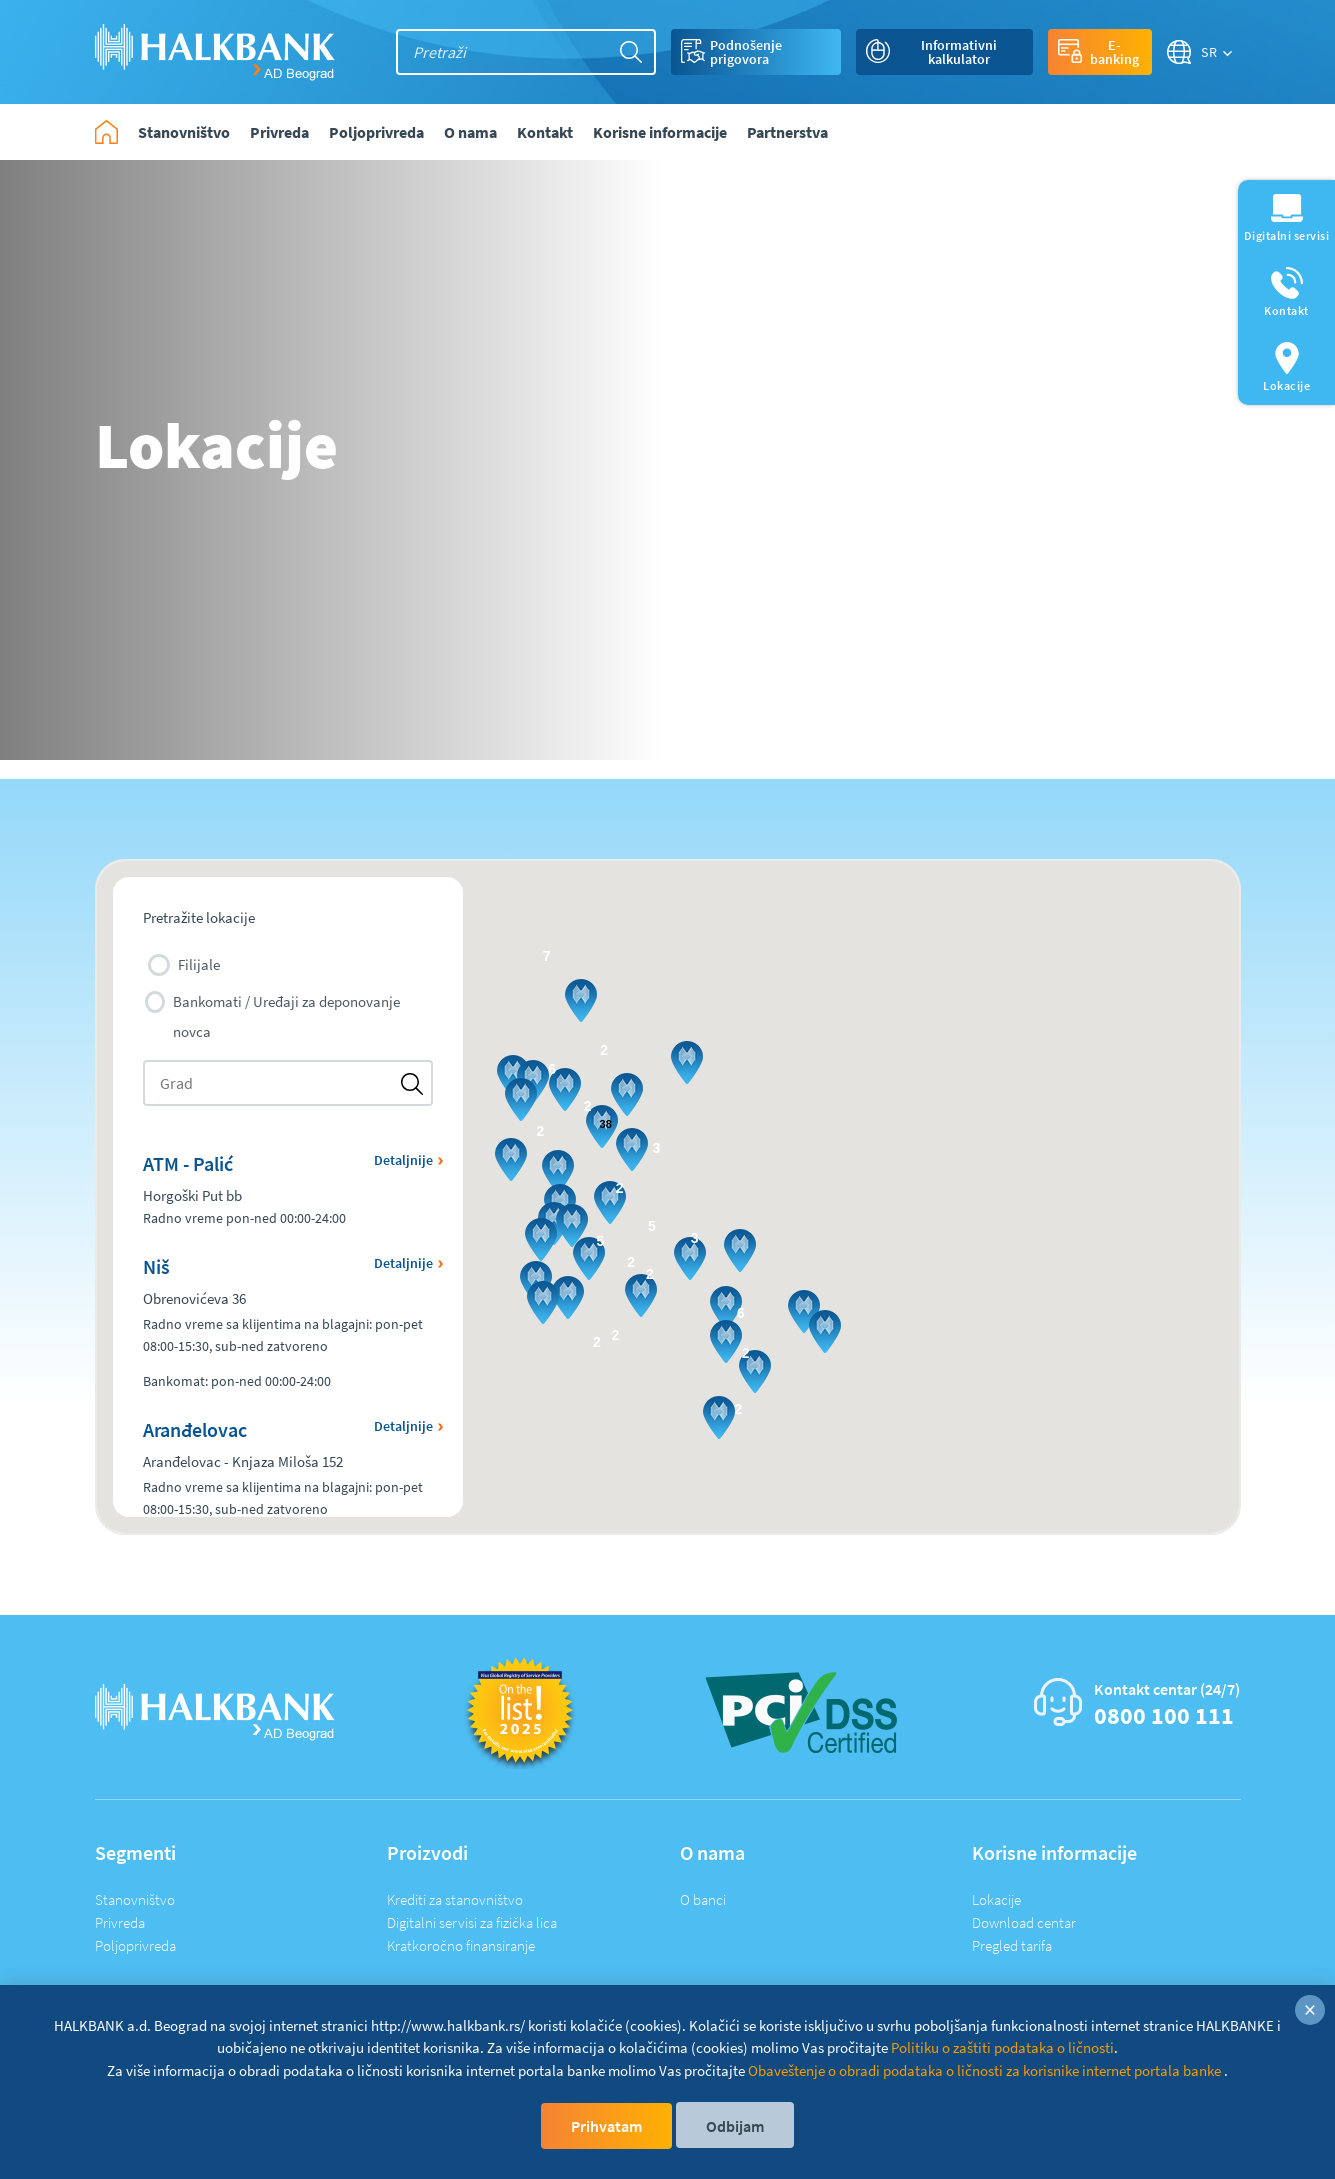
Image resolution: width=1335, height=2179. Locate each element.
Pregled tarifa (1012, 1945)
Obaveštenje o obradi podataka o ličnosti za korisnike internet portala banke (986, 2070)
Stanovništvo (135, 1899)
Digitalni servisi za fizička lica (472, 1922)
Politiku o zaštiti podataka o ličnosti (1002, 2047)
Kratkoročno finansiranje (461, 1945)
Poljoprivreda (135, 1945)
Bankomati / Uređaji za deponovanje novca (272, 1016)
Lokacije (996, 1899)
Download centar (1024, 1922)
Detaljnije (403, 1160)
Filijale (184, 965)
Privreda (120, 1922)
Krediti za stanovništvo (455, 1899)
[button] (521, 1099)
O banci (703, 1899)
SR (1209, 52)
